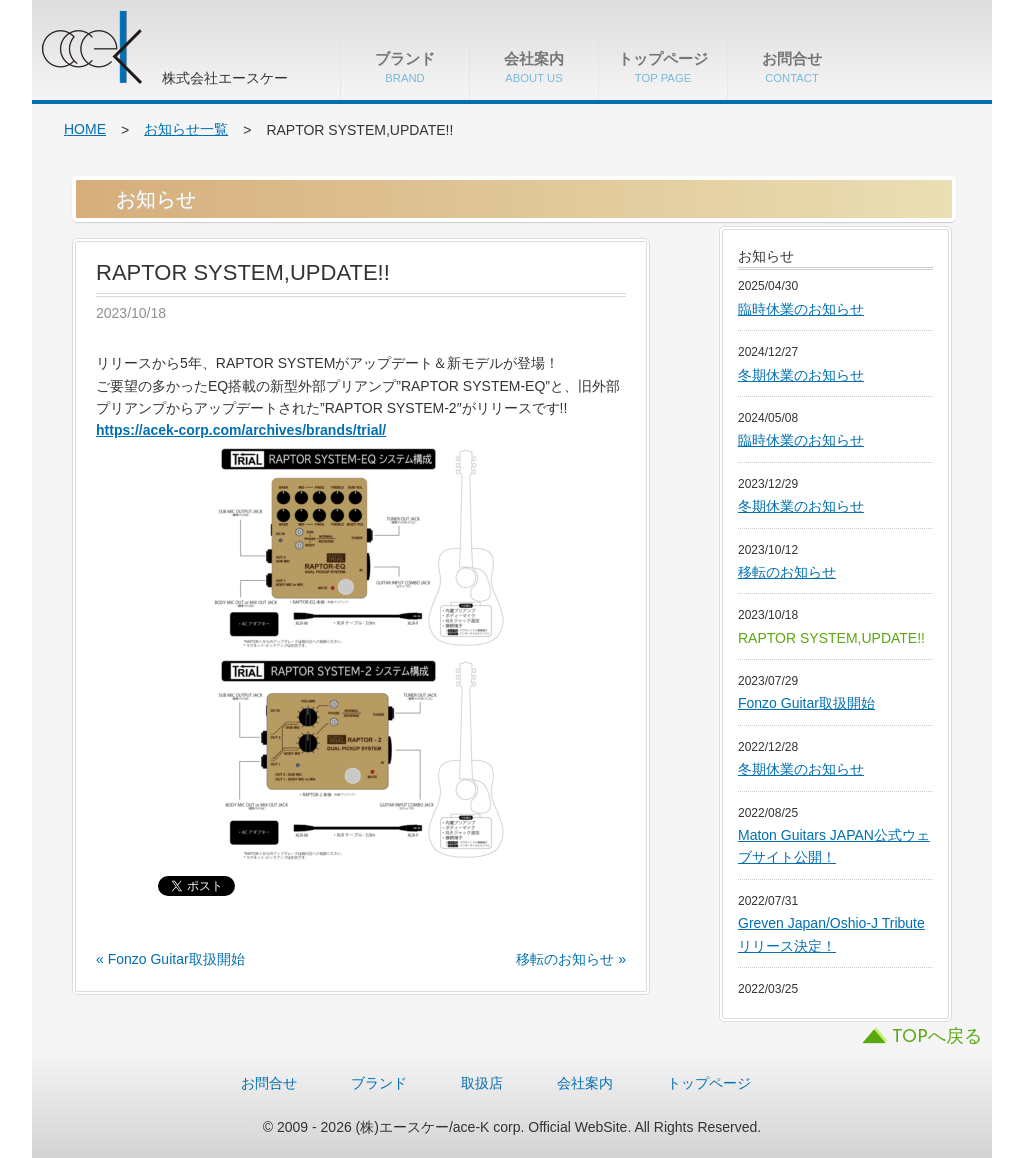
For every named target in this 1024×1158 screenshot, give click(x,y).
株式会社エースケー (142, 50)
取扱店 (482, 1083)
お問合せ (792, 67)
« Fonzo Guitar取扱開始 (170, 959)
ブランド (405, 67)
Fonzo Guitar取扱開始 (806, 703)
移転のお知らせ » (571, 959)
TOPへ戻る (937, 1037)
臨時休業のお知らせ (801, 309)
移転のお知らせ (787, 572)
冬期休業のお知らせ (801, 375)
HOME (85, 129)
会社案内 (534, 67)
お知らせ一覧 (186, 129)
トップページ (663, 67)
